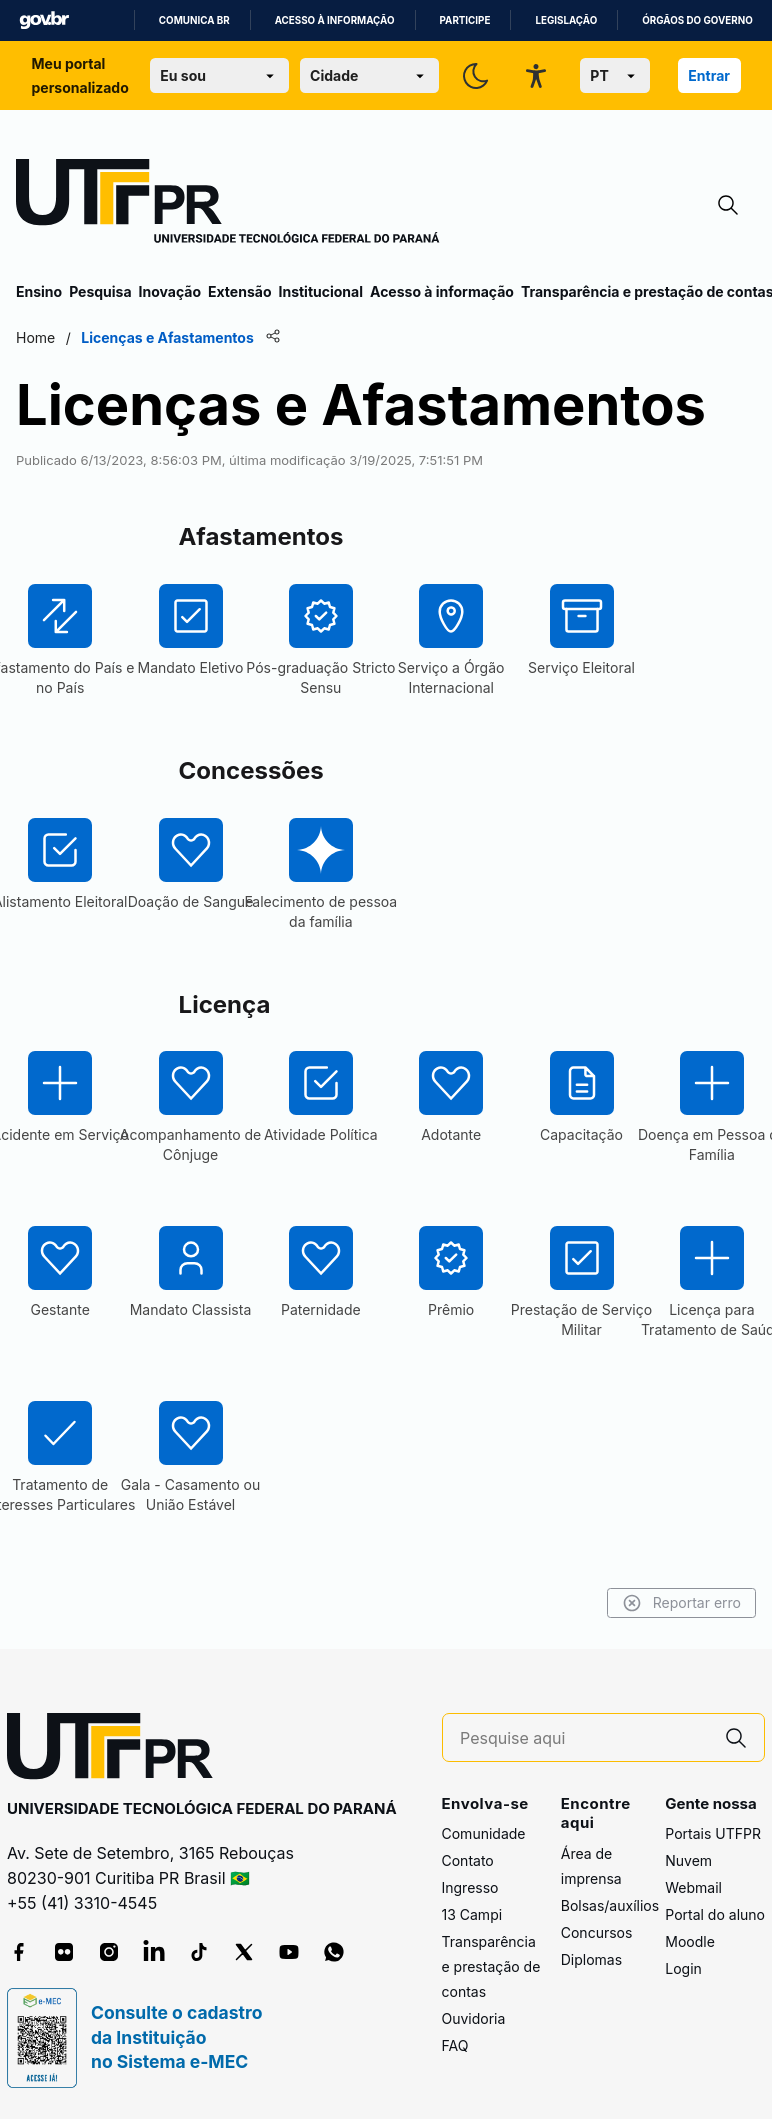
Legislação (566, 20)
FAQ (455, 2045)
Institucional (320, 291)
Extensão (239, 291)
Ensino (39, 291)
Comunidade (484, 1833)
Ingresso (470, 1887)
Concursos (597, 1932)
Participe (465, 20)
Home (35, 337)
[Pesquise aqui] (584, 1738)
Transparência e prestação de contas (491, 1966)
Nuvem (688, 1860)
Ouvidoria (474, 2018)
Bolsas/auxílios (610, 1905)
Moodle (690, 1941)
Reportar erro (681, 1603)
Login (683, 1968)
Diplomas (591, 1959)
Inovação (170, 291)
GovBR (44, 20)
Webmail (693, 1887)
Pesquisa (100, 291)
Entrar (709, 75)
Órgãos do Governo (697, 20)
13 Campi (472, 1914)
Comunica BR (194, 20)
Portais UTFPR (713, 1833)
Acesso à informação (335, 20)
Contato (468, 1860)
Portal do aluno (715, 1914)
